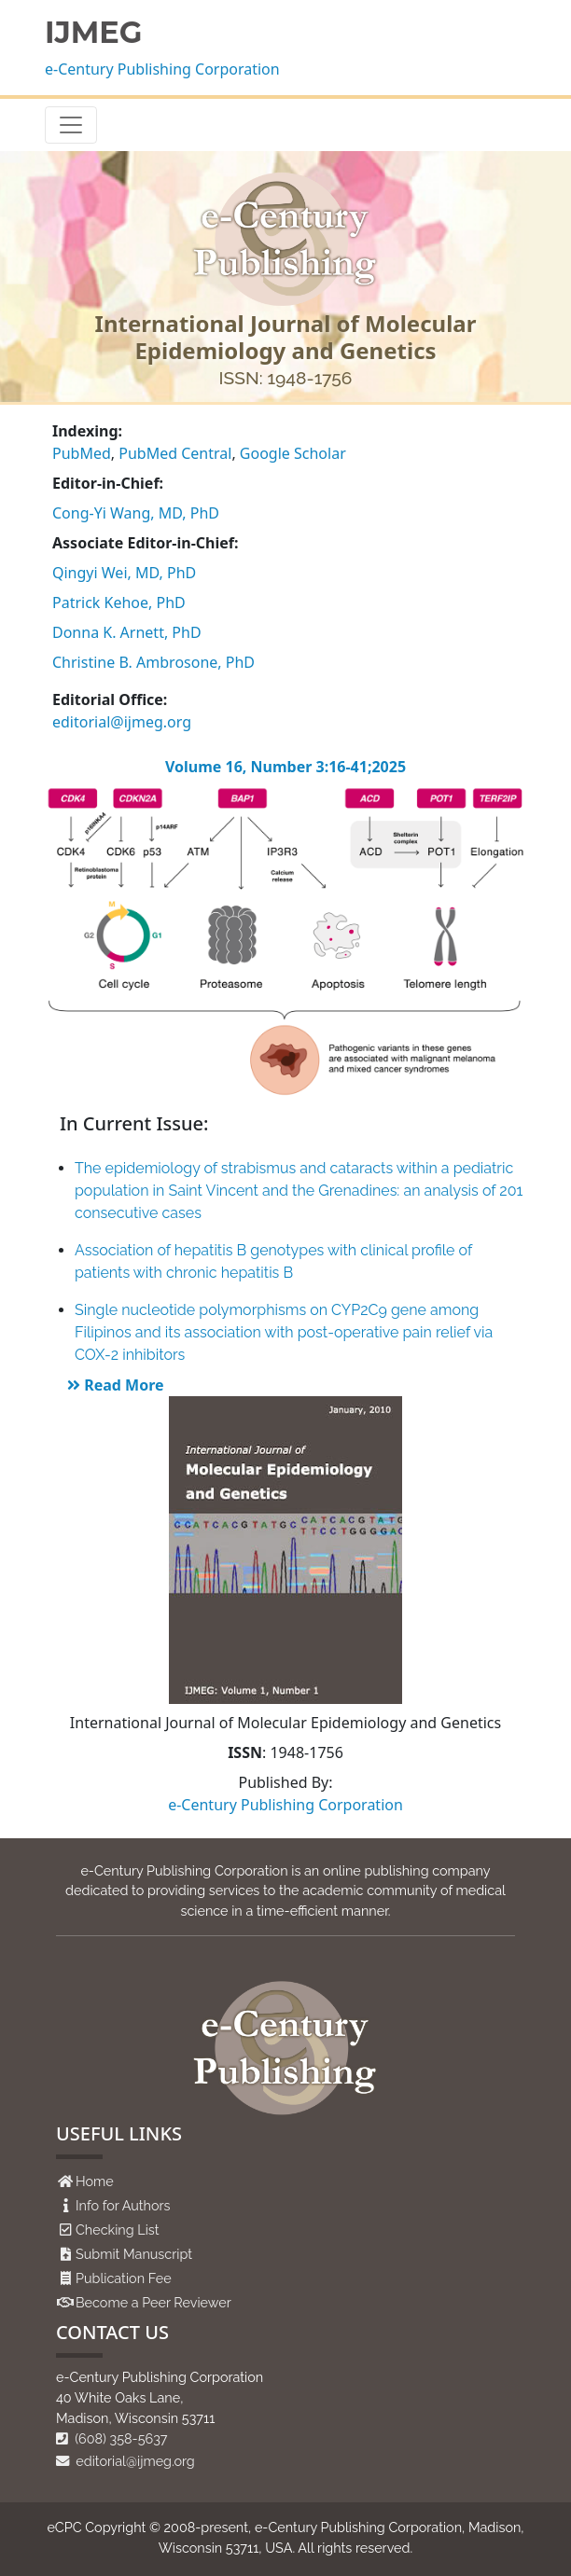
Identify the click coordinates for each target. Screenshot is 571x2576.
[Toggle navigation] (71, 125)
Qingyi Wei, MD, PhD (124, 572)
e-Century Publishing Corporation (162, 69)
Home (95, 2181)
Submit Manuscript (134, 2254)
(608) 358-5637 (112, 2438)
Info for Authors (123, 2205)
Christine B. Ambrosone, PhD (153, 662)
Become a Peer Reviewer (153, 2302)
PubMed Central (174, 453)
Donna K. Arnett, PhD (127, 632)
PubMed (81, 453)
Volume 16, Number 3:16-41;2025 (285, 766)
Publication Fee (124, 2278)
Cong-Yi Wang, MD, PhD (135, 513)
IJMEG (94, 32)
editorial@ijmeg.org (121, 722)
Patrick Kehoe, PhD (119, 602)
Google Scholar (293, 453)
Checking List (118, 2229)
